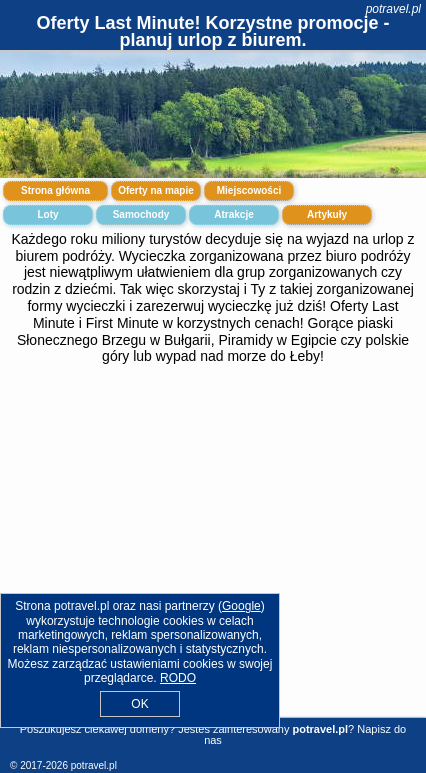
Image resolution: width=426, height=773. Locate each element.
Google (241, 606)
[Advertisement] (213, 553)
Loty (47, 214)
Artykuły (327, 214)
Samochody (141, 214)
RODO (178, 678)
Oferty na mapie (156, 190)
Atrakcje (233, 214)
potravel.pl (393, 9)
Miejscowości (249, 190)
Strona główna (55, 190)
